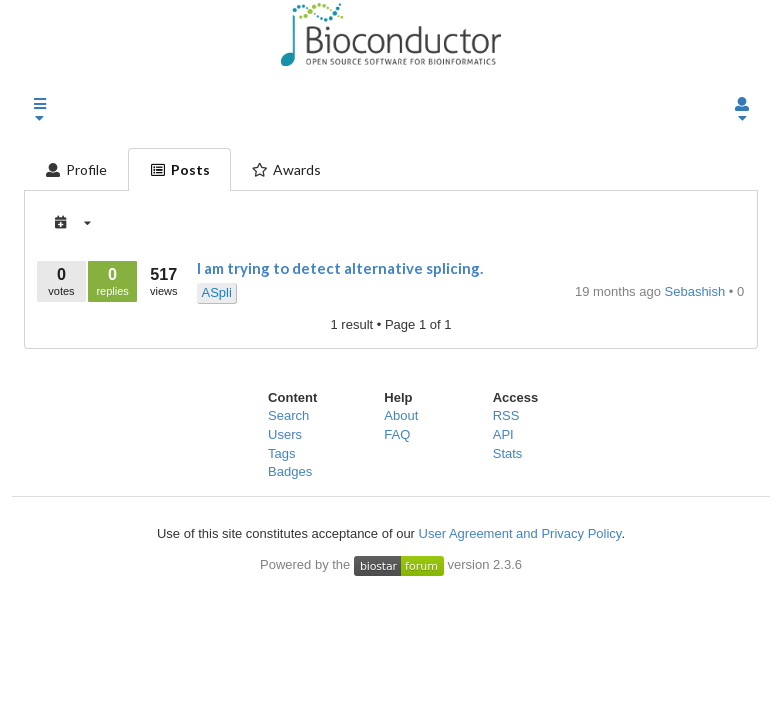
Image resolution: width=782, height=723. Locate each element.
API (503, 434)
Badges (290, 471)
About (401, 415)
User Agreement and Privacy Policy (520, 533)
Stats (508, 453)
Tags (281, 453)
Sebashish (697, 291)
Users (285, 434)
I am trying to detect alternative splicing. (340, 268)
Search (288, 415)
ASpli (216, 292)
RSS (506, 415)
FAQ (397, 434)
